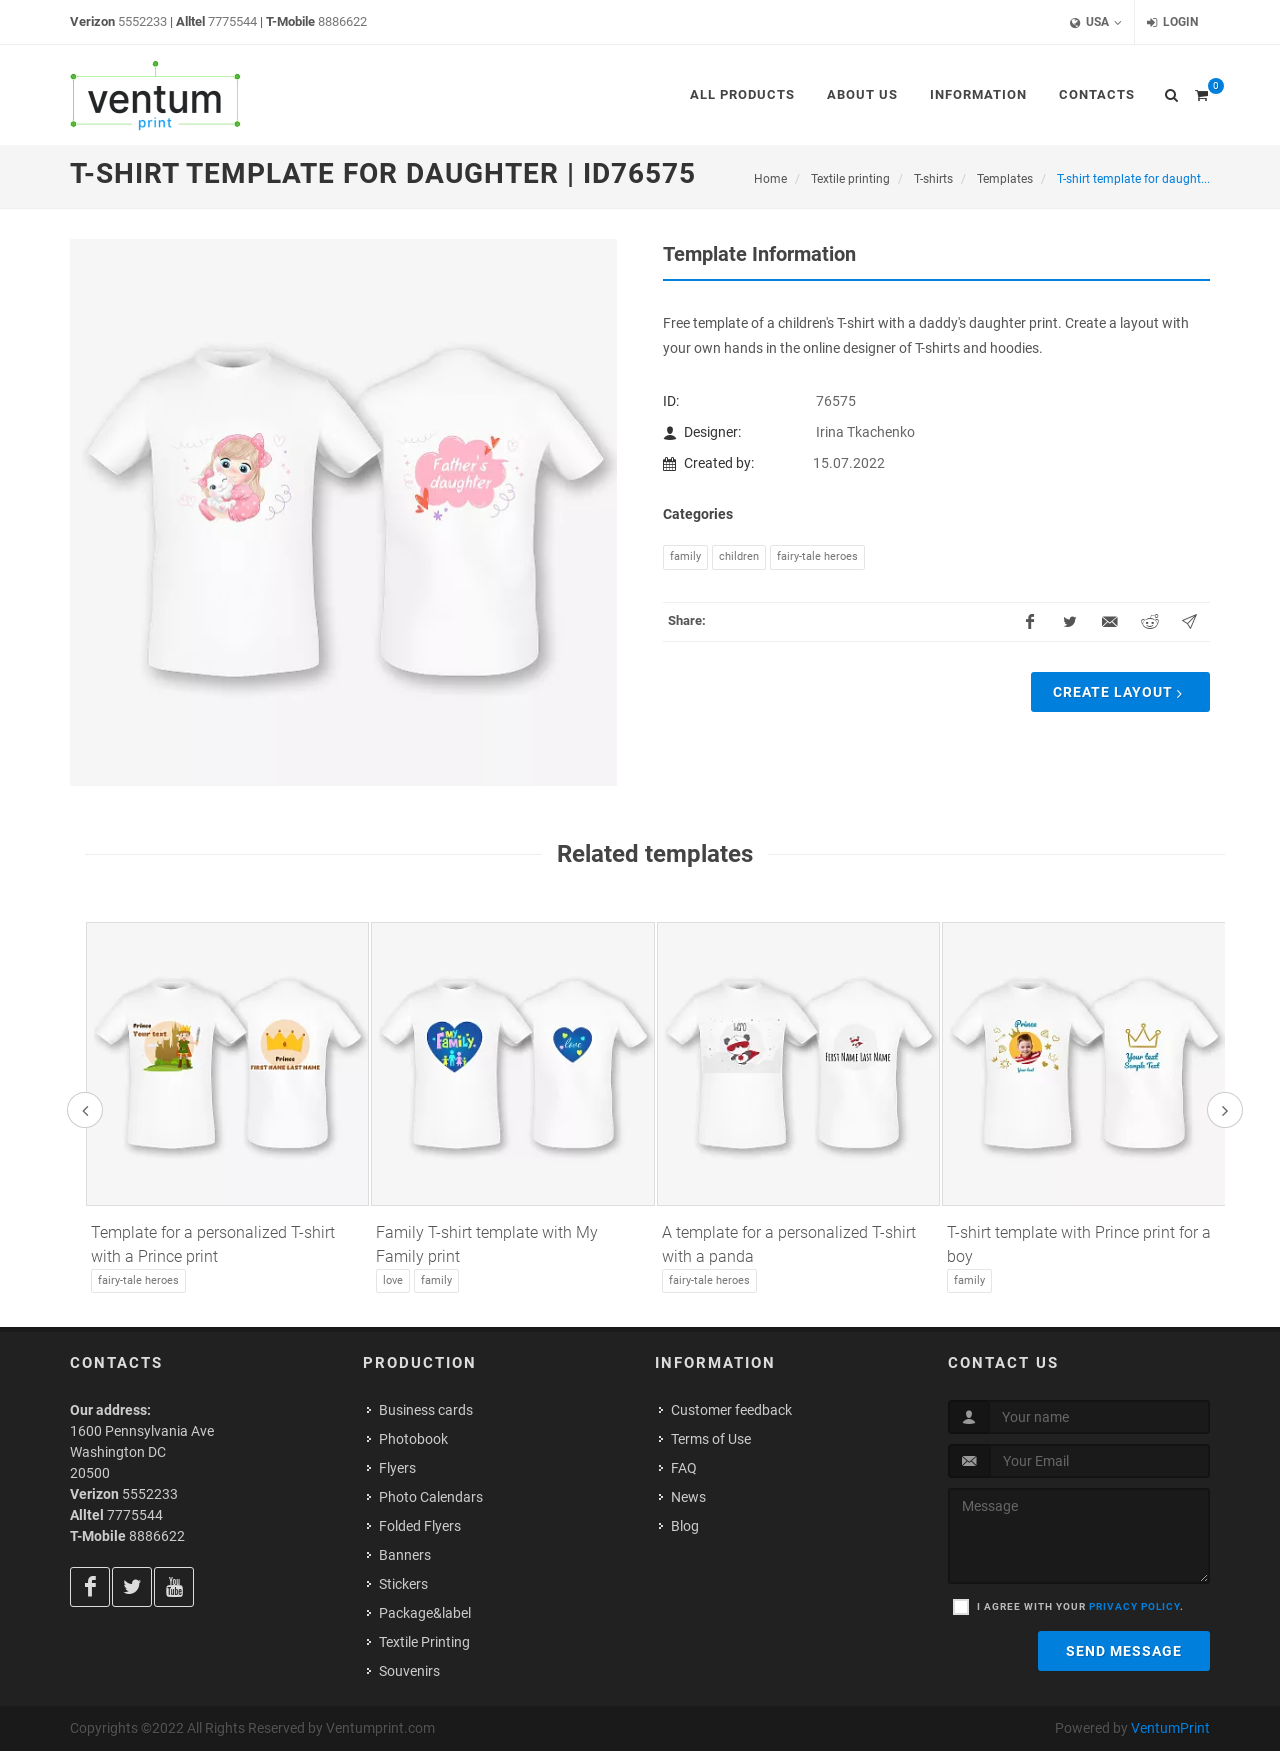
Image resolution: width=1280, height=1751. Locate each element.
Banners (405, 1555)
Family (685, 556)
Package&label (425, 1613)
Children (739, 556)
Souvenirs (409, 1671)
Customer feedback (731, 1410)
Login (1172, 22)
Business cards (426, 1410)
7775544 (232, 21)
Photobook (413, 1439)
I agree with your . (1080, 1606)
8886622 (342, 21)
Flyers (397, 1468)
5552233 (142, 21)
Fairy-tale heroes (817, 556)
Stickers (403, 1584)
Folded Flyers (420, 1526)
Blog (685, 1526)
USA (1096, 22)
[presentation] (85, 1110)
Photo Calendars (431, 1497)
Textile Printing (424, 1642)
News (688, 1497)
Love (393, 1280)
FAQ (684, 1468)
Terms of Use (711, 1439)
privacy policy (1134, 1606)
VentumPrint (1170, 1728)
